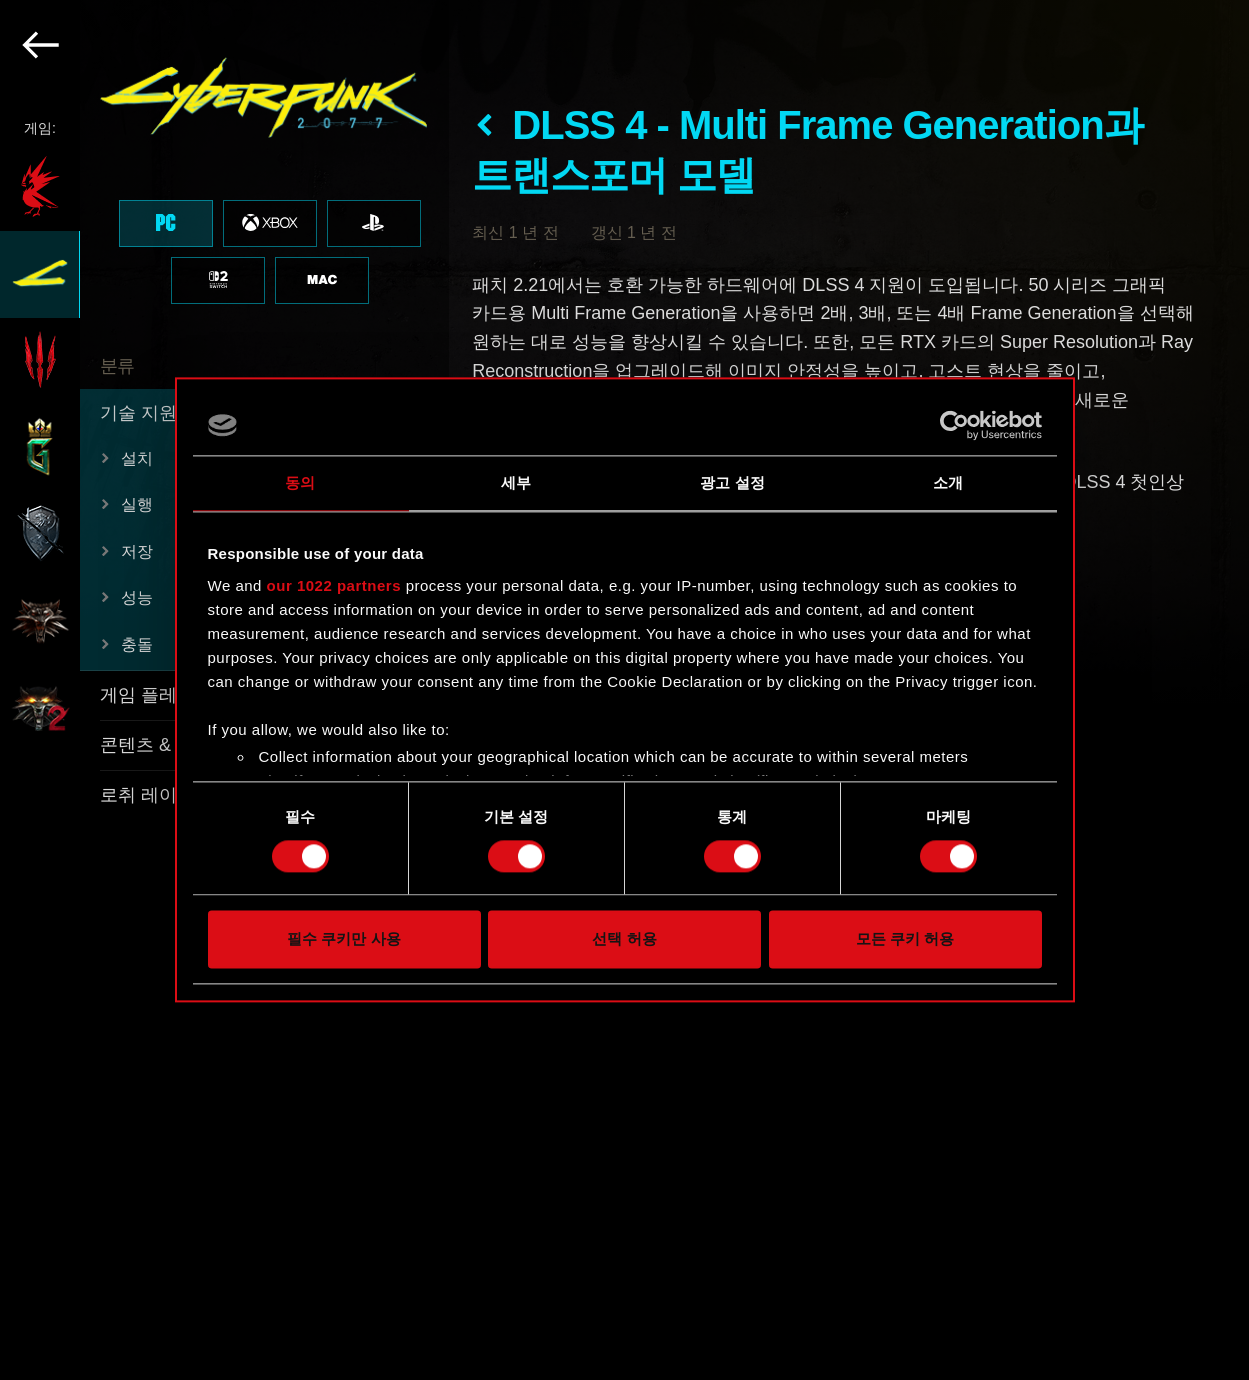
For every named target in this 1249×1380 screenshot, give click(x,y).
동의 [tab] (300, 482)
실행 (137, 504)
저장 (137, 551)
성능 (137, 597)
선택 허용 (624, 939)
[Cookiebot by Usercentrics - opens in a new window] (954, 425)
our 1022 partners (334, 585)
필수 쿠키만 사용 (343, 939)
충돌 (137, 644)
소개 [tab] (948, 482)
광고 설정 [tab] (732, 482)
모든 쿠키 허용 (905, 939)
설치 (137, 458)
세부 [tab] (516, 482)
